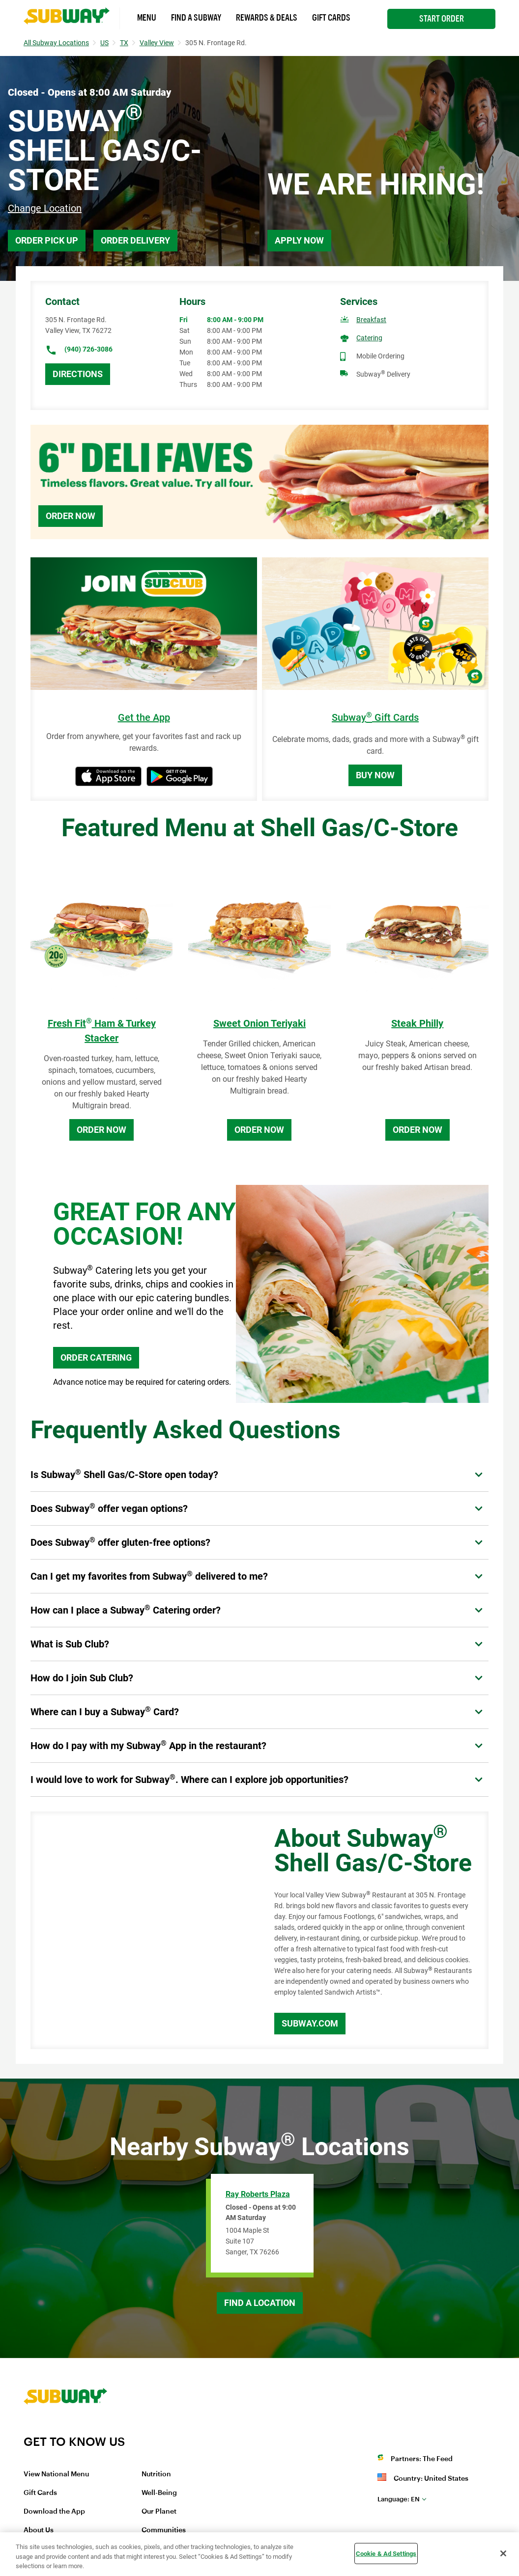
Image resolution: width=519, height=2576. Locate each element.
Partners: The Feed (422, 2459)
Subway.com (310, 2023)
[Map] (141, 1930)
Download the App (54, 2511)
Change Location (45, 208)
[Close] (503, 2553)
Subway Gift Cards (375, 717)
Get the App (144, 717)
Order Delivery (135, 240)
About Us (39, 2530)
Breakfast (371, 320)
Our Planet (159, 2511)
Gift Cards (331, 17)
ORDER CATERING (96, 1357)
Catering (369, 338)
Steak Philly (417, 1023)
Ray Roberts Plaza (258, 2194)
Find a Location (259, 2303)
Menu (146, 17)
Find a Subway (196, 17)
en (398, 2499)
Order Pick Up (46, 240)
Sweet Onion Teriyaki (259, 1023)
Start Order (441, 18)
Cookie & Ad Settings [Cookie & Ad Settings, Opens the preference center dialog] (386, 2553)
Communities (164, 2530)
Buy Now (375, 775)
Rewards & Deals (266, 17)
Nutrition (156, 2474)
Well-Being (159, 2493)
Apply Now (299, 240)
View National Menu (56, 2474)
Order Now (70, 516)
